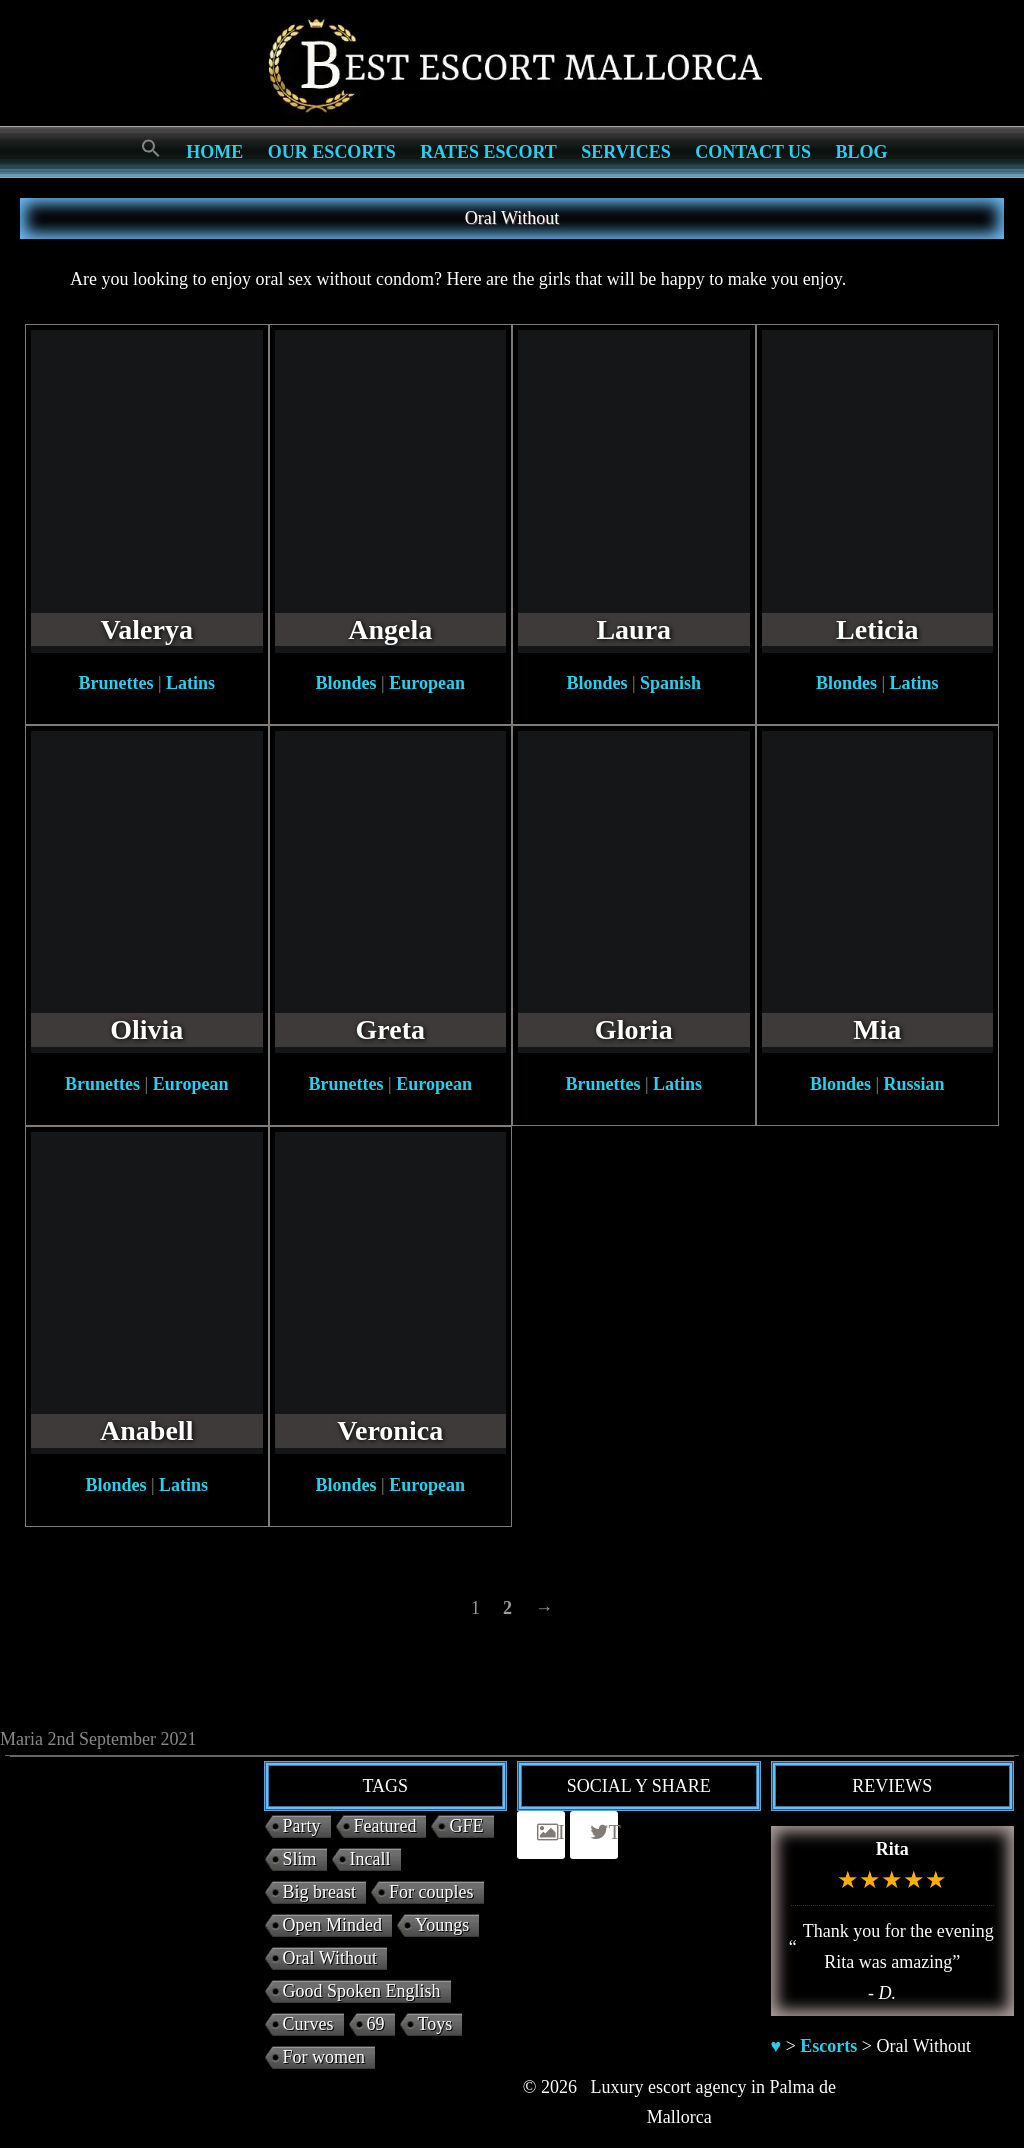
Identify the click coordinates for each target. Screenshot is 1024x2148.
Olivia (146, 1029)
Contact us (753, 152)
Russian (914, 1084)
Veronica (390, 1430)
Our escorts (332, 152)
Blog (862, 152)
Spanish (670, 683)
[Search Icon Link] (151, 149)
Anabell (146, 1430)
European (427, 683)
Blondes (346, 683)
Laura (633, 629)
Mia (877, 1029)
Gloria (634, 1029)
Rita (892, 1849)
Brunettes (115, 683)
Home (214, 152)
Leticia (877, 629)
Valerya (147, 629)
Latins (190, 683)
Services (625, 152)
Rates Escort (488, 152)
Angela (390, 629)
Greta (390, 1029)
